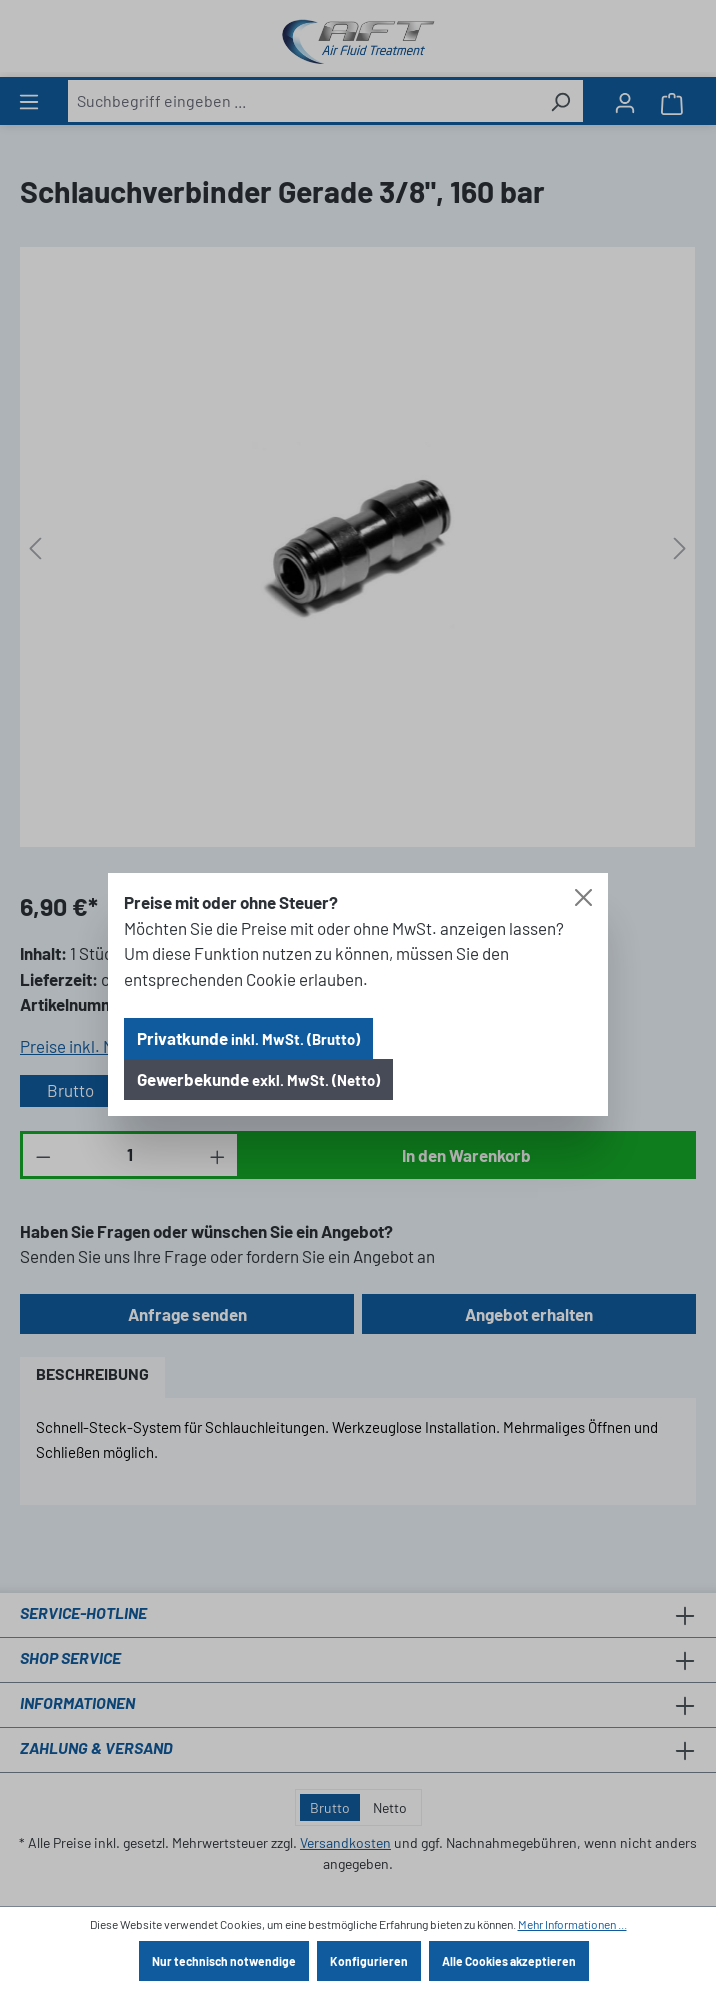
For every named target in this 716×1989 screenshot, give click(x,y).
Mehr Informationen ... (572, 1924)
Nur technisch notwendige (224, 1961)
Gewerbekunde (258, 1079)
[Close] (583, 897)
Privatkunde (248, 1038)
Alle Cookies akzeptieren (509, 1961)
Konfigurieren (369, 1961)
